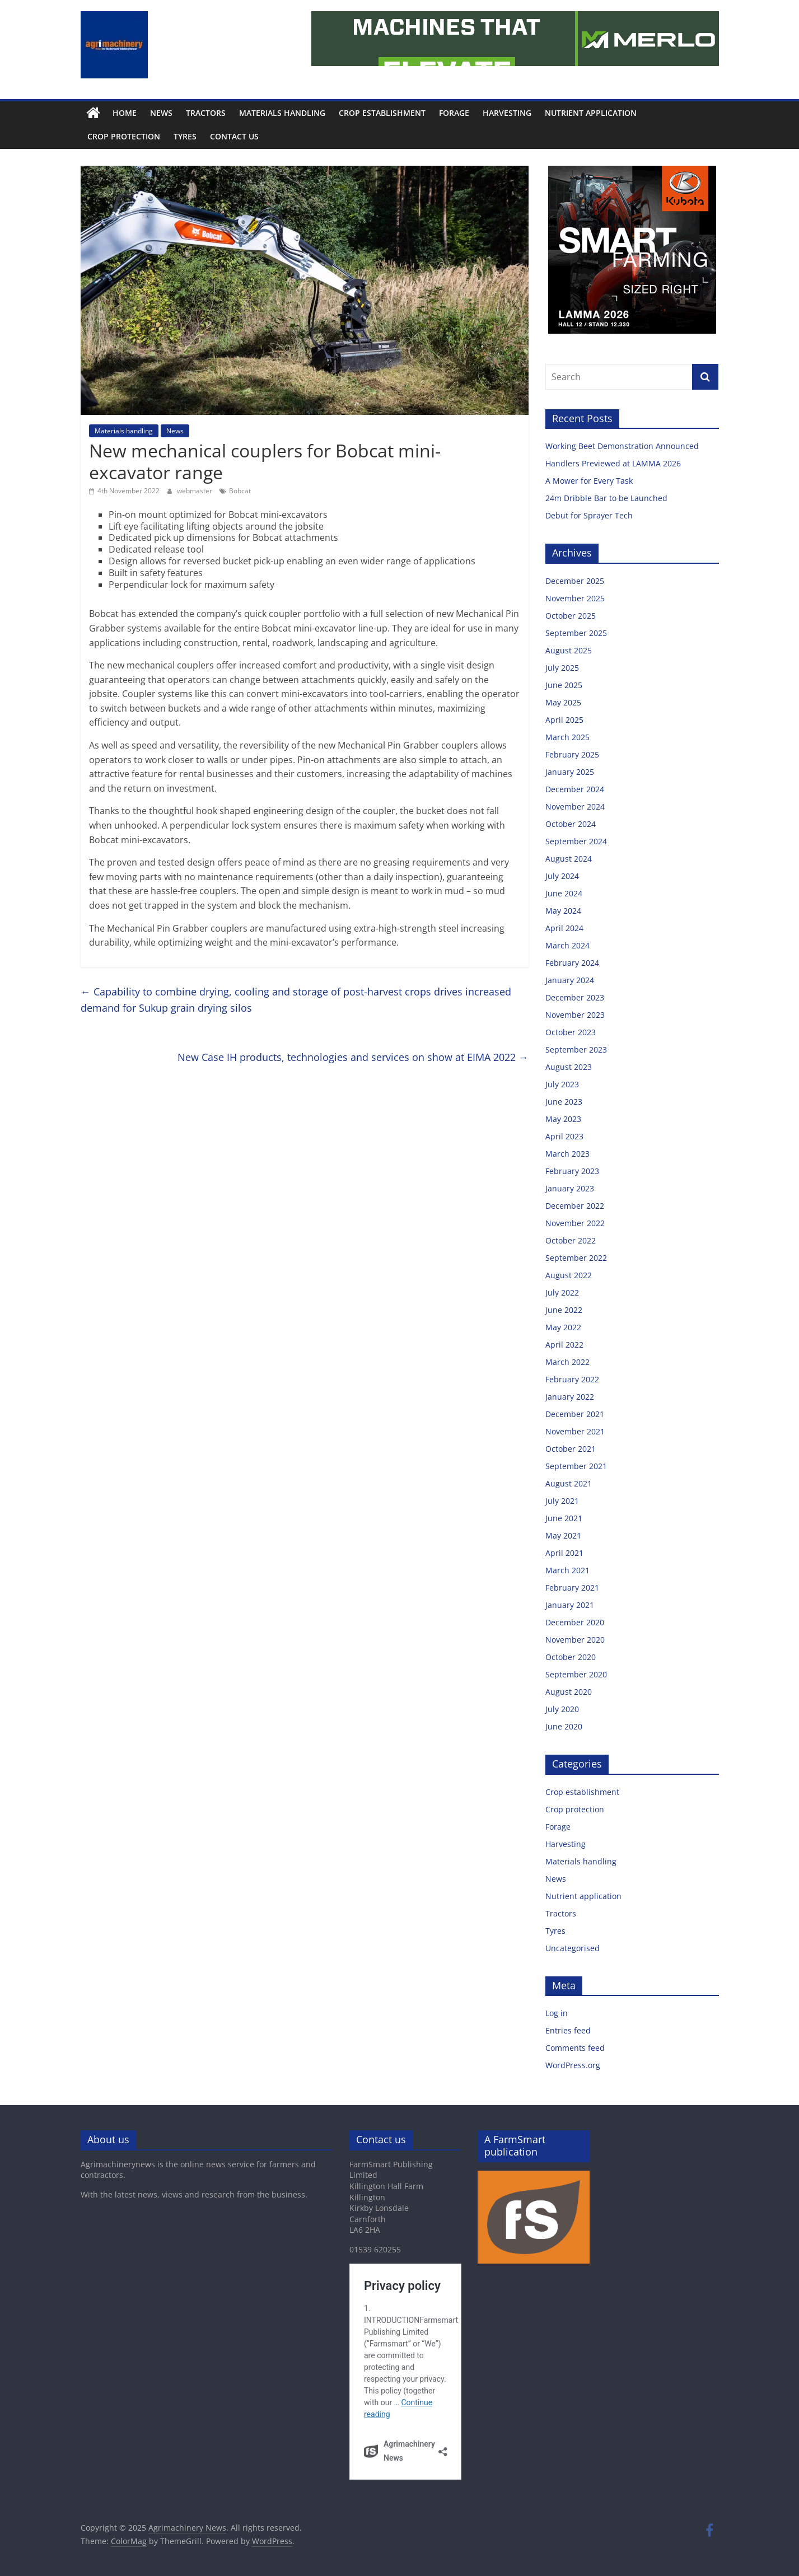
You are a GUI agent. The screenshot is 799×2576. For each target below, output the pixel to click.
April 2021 (564, 1553)
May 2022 (563, 1327)
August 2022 (568, 1275)
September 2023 (576, 1049)
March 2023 (567, 1153)
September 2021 (576, 1466)
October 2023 (570, 1032)
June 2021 (563, 1518)
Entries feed (568, 2030)
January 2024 (569, 980)
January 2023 (569, 1188)
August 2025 (568, 650)
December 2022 (574, 1205)
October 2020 (570, 1657)
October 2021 (570, 1448)
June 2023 (563, 1101)
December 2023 (574, 997)
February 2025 (572, 754)
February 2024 (572, 962)
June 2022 (563, 1310)
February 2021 (572, 1587)
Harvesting (507, 112)
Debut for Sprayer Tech (589, 515)
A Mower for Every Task (589, 480)
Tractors (206, 112)
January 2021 (569, 1605)
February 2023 (572, 1171)
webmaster (195, 490)
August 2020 (568, 1691)
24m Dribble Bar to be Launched (606, 498)
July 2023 (562, 1084)
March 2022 (567, 1362)
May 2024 (563, 910)
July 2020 (562, 1709)
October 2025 (570, 615)
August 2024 (568, 858)
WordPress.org (572, 2065)
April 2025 (564, 719)
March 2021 (567, 1570)
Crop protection (123, 136)
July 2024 (562, 876)
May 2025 (563, 702)
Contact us (234, 136)
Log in (556, 2013)
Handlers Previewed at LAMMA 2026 (613, 463)
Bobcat (240, 490)
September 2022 (576, 1257)
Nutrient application (591, 112)
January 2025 (569, 771)
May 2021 (563, 1535)
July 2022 (562, 1292)
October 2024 (570, 824)
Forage (454, 112)
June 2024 (563, 893)
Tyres (185, 136)
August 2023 (568, 1067)
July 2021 (562, 1500)
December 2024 (574, 789)
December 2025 (574, 581)
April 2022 (564, 1344)
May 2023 (563, 1119)
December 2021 (574, 1414)
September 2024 (576, 841)
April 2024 (564, 928)
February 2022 (572, 1379)
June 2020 (563, 1726)
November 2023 (575, 1014)
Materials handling (282, 112)
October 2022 (570, 1240)
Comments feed (575, 2047)
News (161, 112)
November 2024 (575, 806)
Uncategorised (572, 1948)
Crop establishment (382, 112)
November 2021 (575, 1431)
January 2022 (569, 1396)
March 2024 (567, 945)
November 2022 (575, 1223)
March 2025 (567, 737)
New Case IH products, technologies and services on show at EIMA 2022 (353, 1057)
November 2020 (575, 1639)
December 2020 (574, 1622)
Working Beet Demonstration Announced (622, 446)
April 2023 (564, 1136)
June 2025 (563, 685)
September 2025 (576, 633)
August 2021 (568, 1483)
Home (125, 112)
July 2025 (562, 667)
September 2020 (576, 1674)
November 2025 (575, 598)
